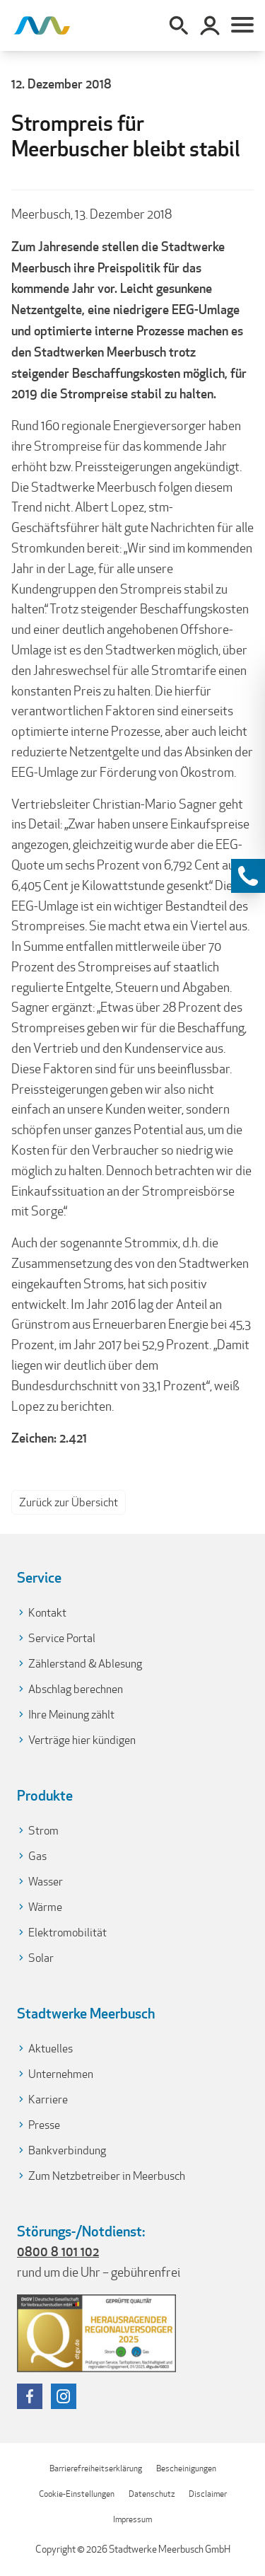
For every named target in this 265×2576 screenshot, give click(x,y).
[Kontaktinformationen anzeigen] (248, 876)
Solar (41, 1958)
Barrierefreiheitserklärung (95, 2468)
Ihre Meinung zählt (71, 1714)
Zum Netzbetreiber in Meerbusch (106, 2175)
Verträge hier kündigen (82, 1740)
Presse (44, 2125)
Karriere (48, 2099)
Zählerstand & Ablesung (85, 1663)
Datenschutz (152, 2493)
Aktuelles (50, 2048)
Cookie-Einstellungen (76, 2493)
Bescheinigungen (186, 2468)
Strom (43, 1830)
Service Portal (61, 1638)
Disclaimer (208, 2493)
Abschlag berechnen (75, 1689)
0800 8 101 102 (58, 2251)
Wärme (45, 1907)
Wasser (45, 1881)
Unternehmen (60, 2074)
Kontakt (47, 1612)
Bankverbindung (67, 2150)
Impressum (132, 2519)
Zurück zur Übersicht (68, 1502)
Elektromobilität (67, 1932)
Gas (37, 1856)
